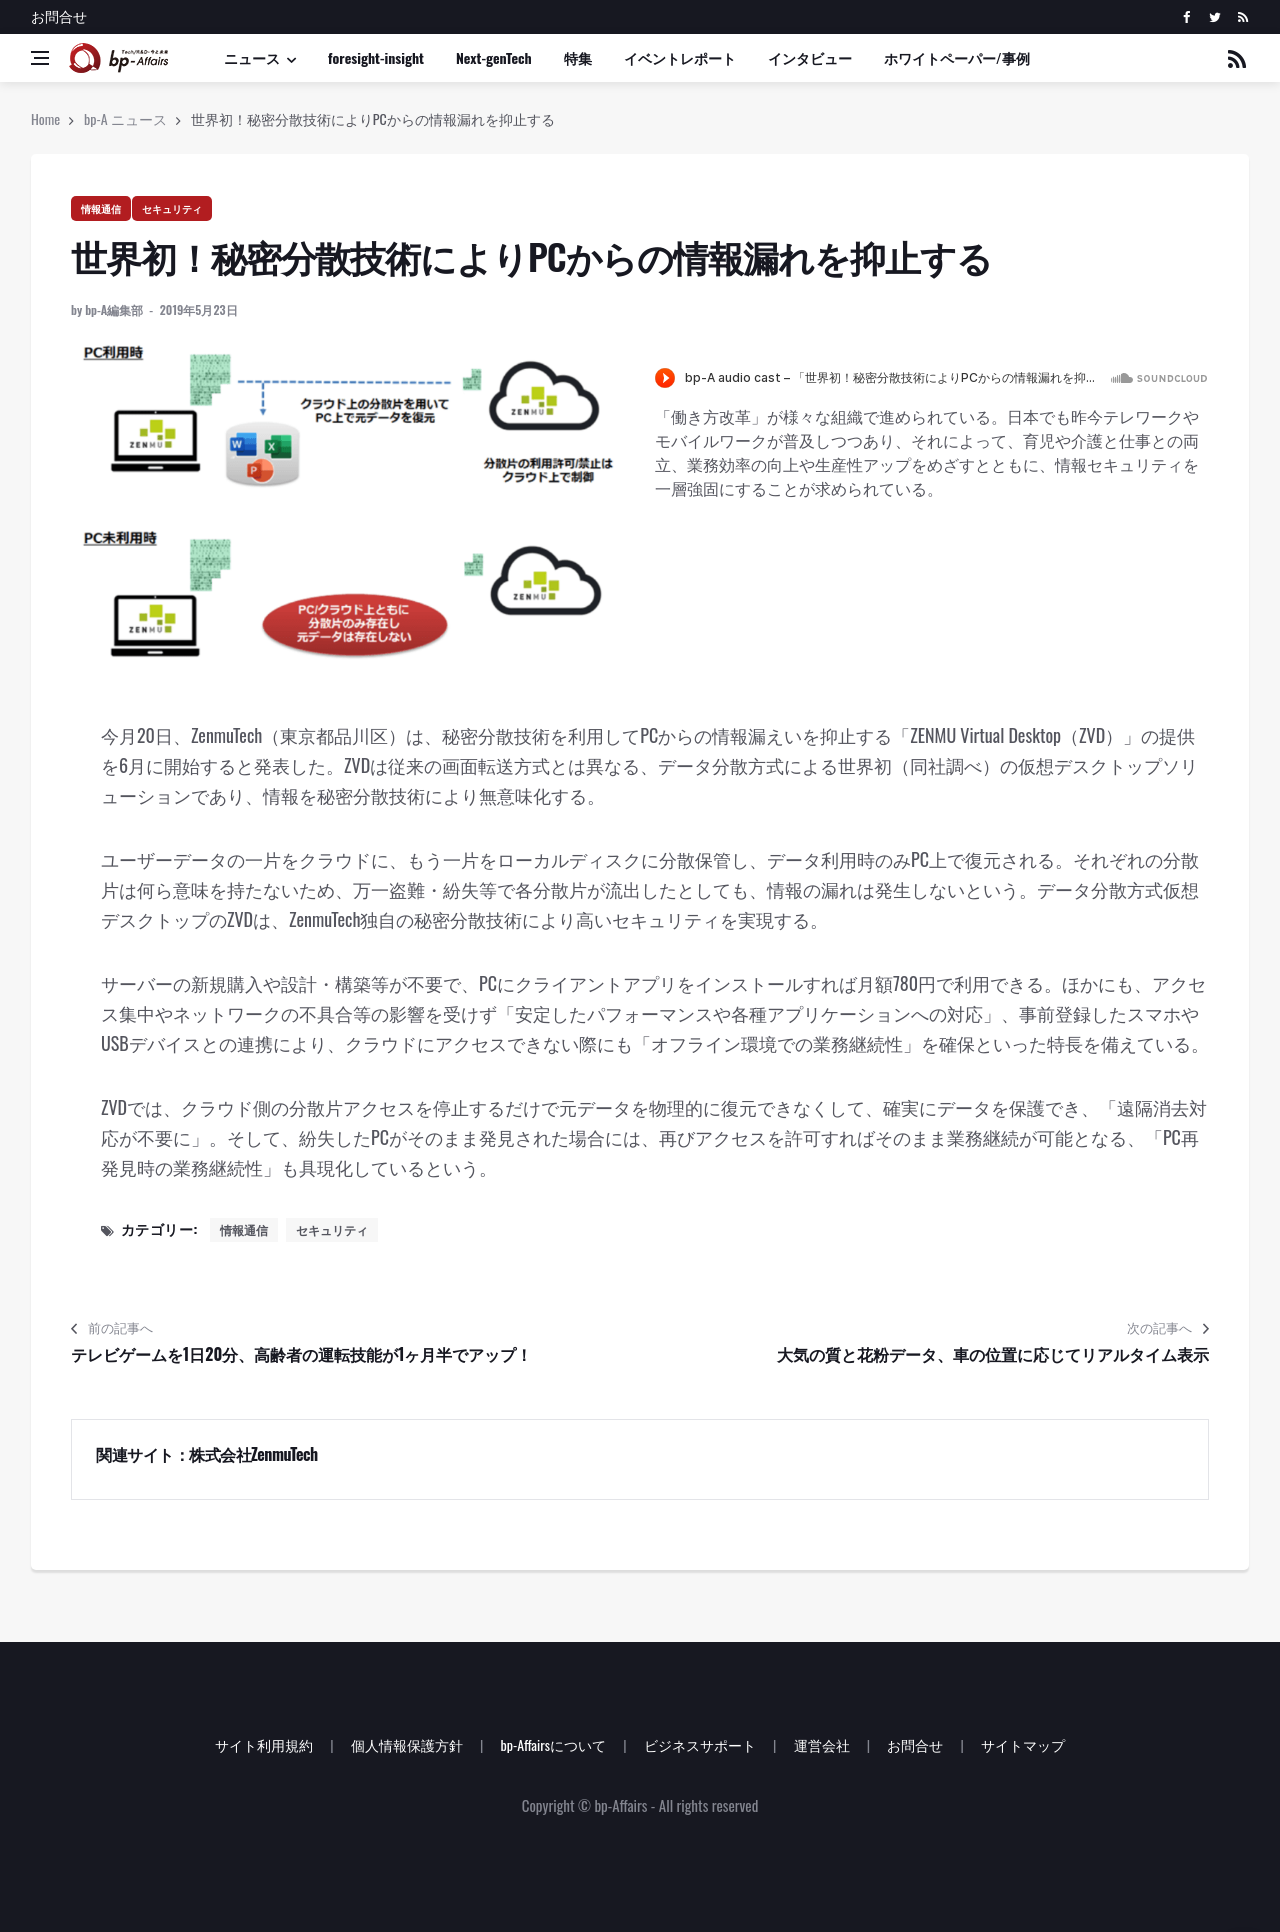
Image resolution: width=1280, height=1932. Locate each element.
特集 (578, 57)
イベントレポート (680, 57)
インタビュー (810, 57)
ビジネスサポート (700, 1744)
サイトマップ (1023, 1744)
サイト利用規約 (264, 1744)
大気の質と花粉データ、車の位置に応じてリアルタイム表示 (993, 1354)
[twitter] (1214, 17)
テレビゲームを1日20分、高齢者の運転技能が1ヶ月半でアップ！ (301, 1354)
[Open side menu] (40, 58)
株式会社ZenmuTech (253, 1454)
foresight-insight (376, 57)
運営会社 (822, 1744)
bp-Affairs (620, 1805)
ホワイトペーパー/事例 (957, 57)
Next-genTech (494, 57)
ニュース (252, 57)
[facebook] (1186, 17)
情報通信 (101, 208)
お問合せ (59, 15)
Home (45, 118)
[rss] (1242, 17)
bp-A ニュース (125, 118)
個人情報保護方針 (407, 1744)
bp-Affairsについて (553, 1744)
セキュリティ (172, 208)
